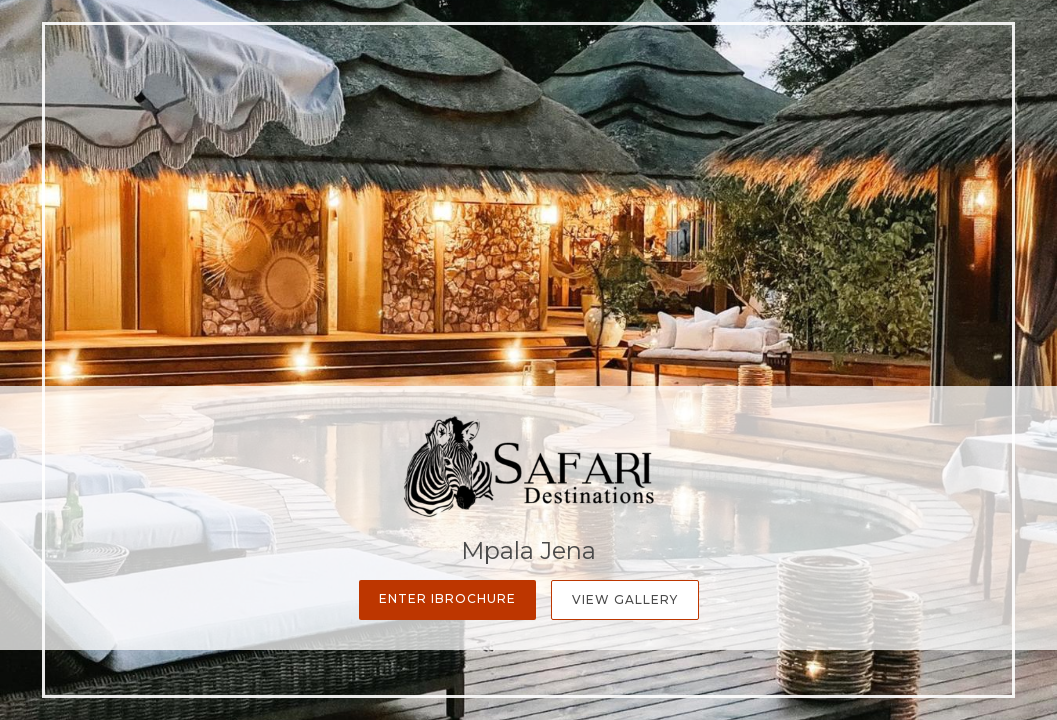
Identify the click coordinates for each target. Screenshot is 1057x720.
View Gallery (625, 599)
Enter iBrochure (447, 598)
